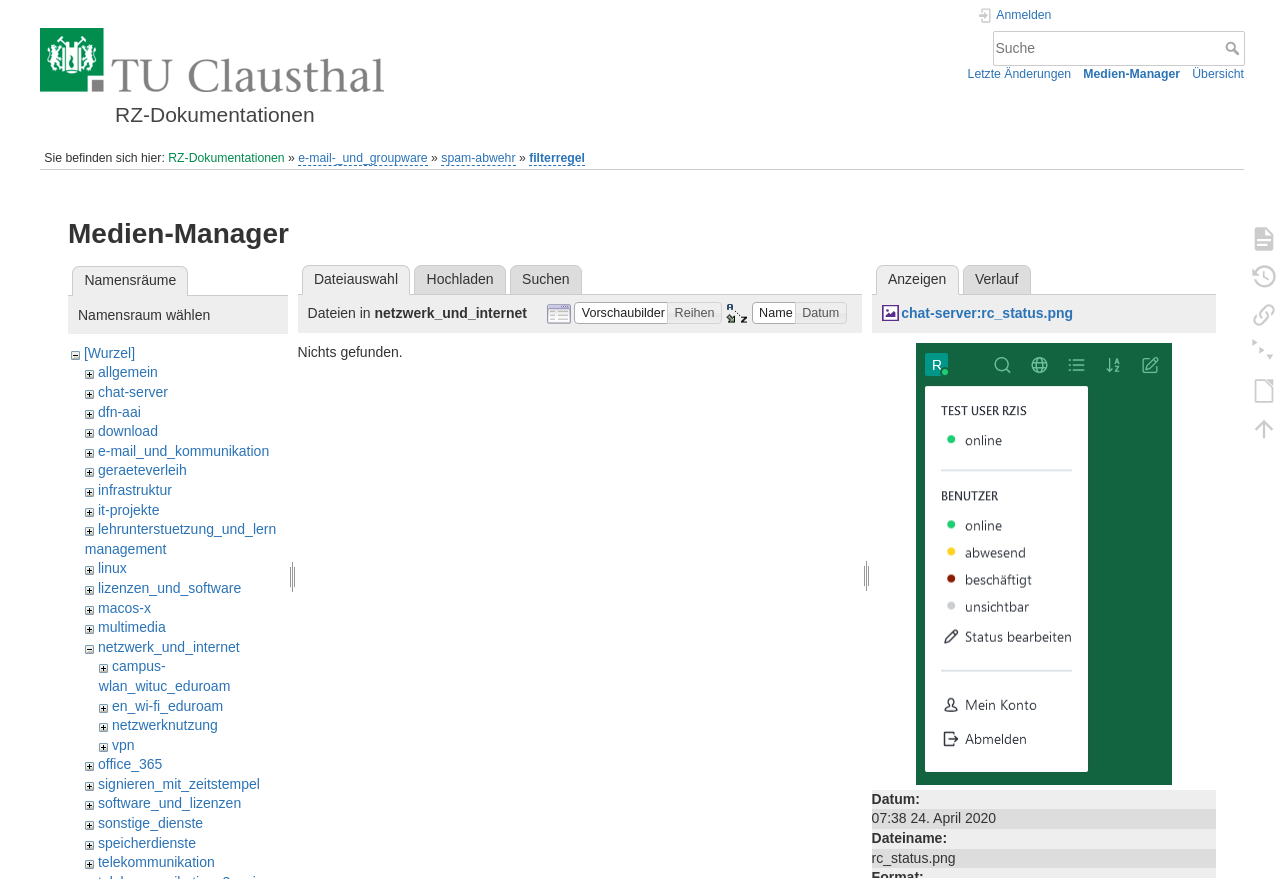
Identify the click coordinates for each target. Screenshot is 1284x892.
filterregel (557, 158)
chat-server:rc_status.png (987, 313)
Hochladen (460, 279)
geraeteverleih (142, 470)
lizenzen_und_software (169, 588)
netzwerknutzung (165, 725)
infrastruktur (135, 490)
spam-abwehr (478, 158)
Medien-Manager (1131, 74)
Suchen (545, 279)
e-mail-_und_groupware (362, 158)
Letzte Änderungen (1020, 74)
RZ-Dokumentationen (226, 158)
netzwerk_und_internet (169, 647)
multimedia (132, 627)
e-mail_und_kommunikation (183, 451)
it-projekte (128, 510)
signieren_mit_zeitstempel (179, 784)
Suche (1234, 48)
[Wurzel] (109, 353)
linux (112, 568)
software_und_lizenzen (169, 803)
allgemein (128, 372)
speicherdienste (147, 843)
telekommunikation (156, 862)
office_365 (130, 764)
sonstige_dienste (150, 823)
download (128, 431)
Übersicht (1218, 74)
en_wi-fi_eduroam (167, 706)
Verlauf (997, 279)
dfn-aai (119, 412)
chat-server (133, 392)
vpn (123, 745)
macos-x (124, 608)
